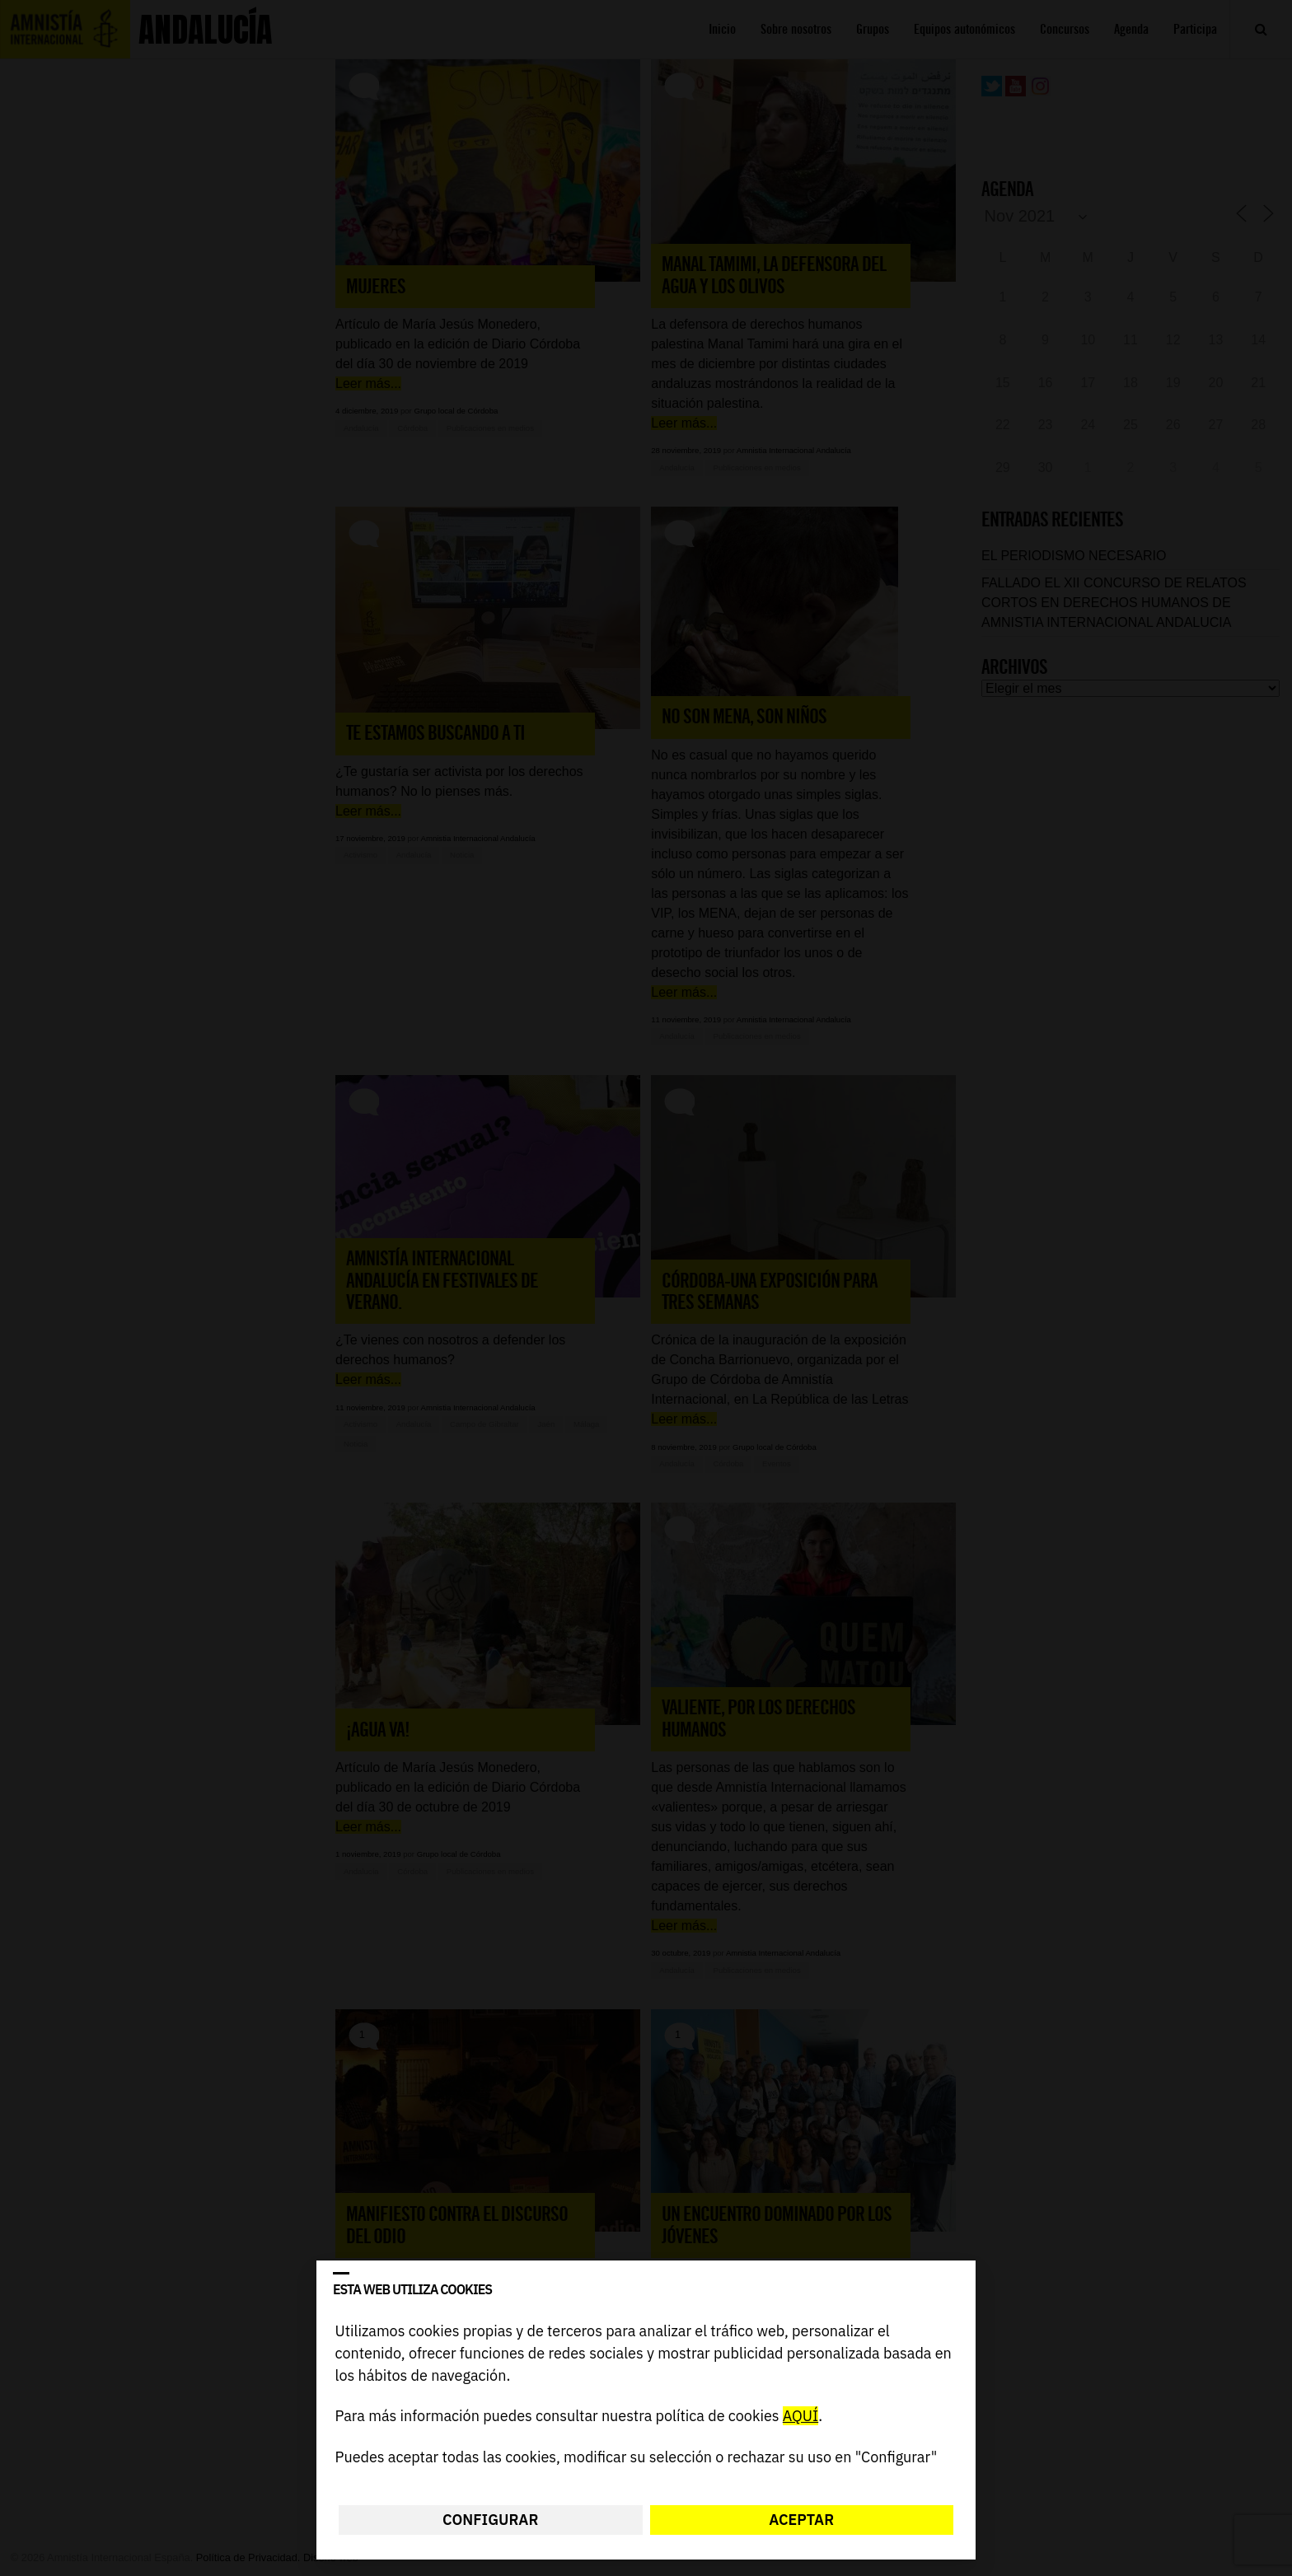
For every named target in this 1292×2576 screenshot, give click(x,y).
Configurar (490, 2519)
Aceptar (801, 2519)
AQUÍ (800, 2416)
